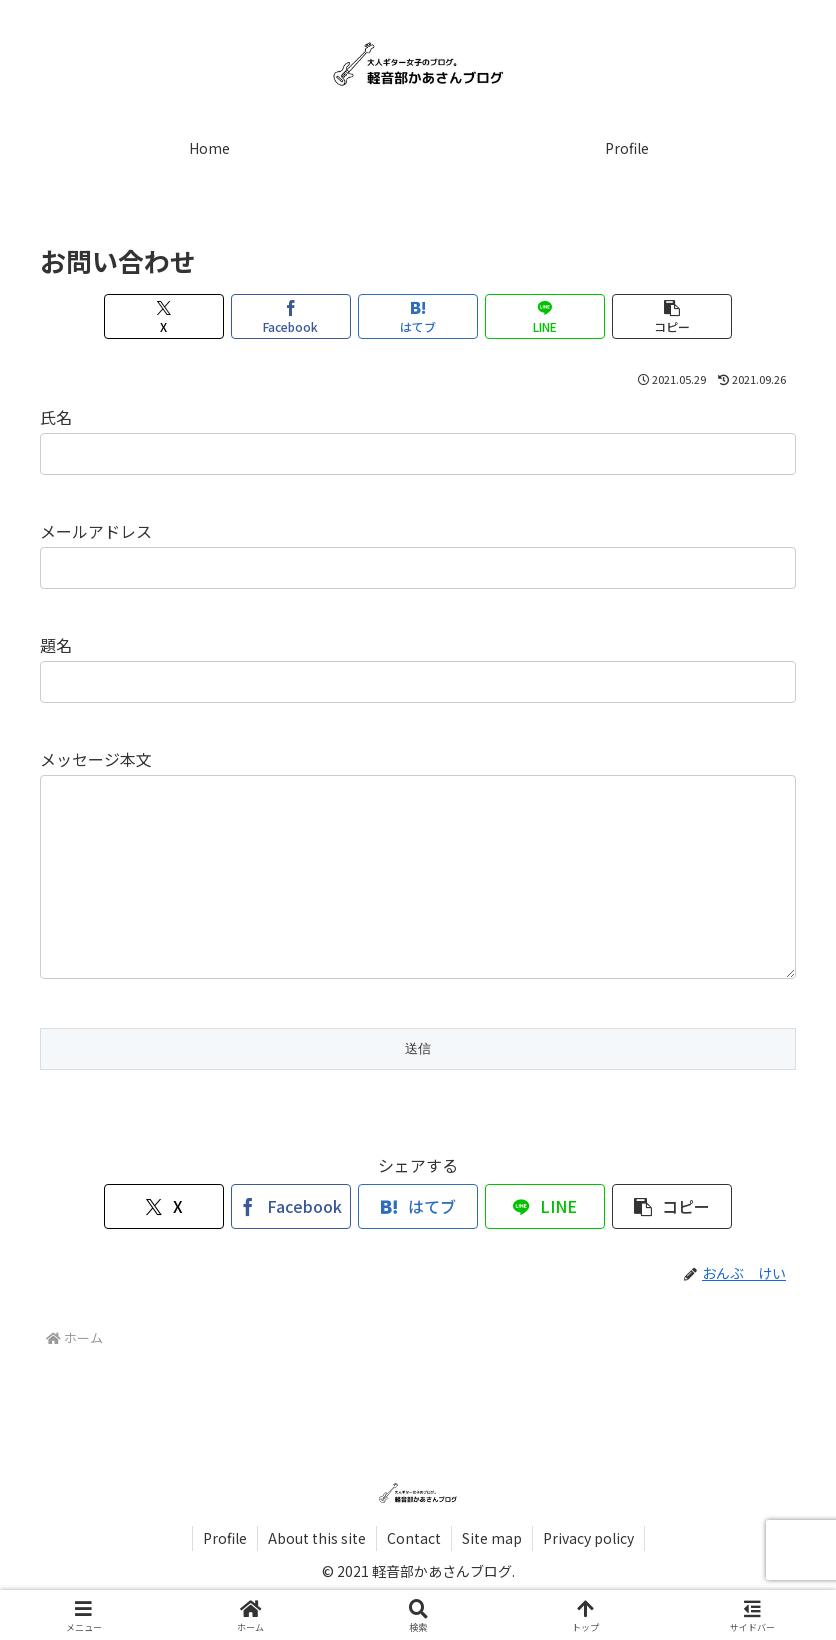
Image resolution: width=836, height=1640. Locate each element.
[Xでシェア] (164, 316)
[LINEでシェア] (545, 316)
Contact (414, 1578)
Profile (225, 1578)
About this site (317, 1578)
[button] (672, 316)
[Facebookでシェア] (291, 316)
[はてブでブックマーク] (418, 316)
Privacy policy (588, 1578)
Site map (492, 1578)
